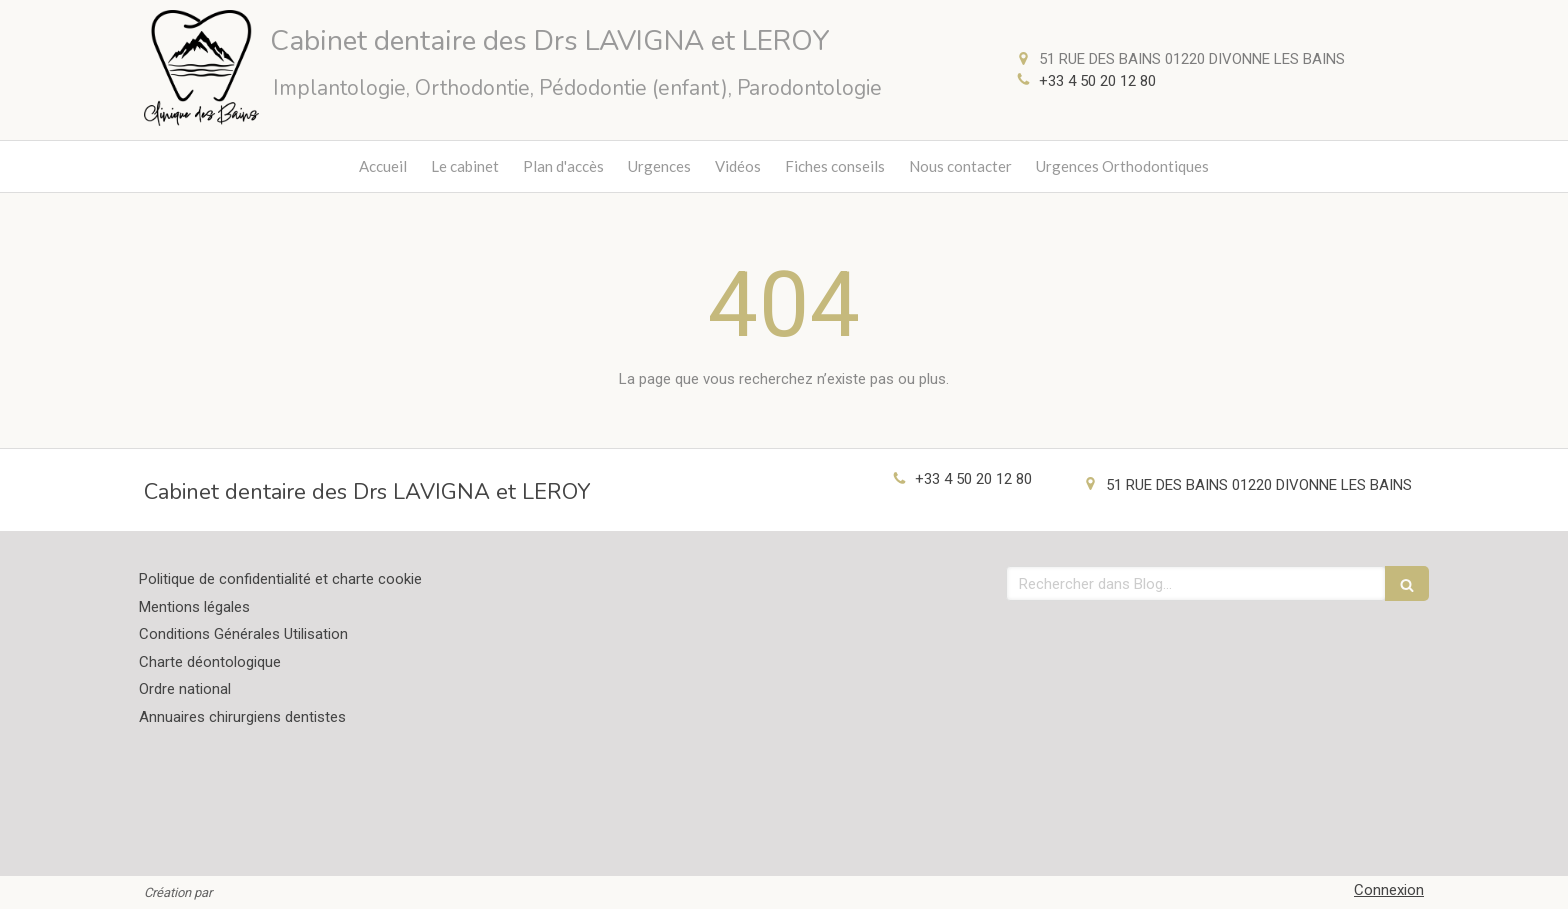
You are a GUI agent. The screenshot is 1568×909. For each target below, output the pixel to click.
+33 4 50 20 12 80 (1097, 81)
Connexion (1389, 890)
